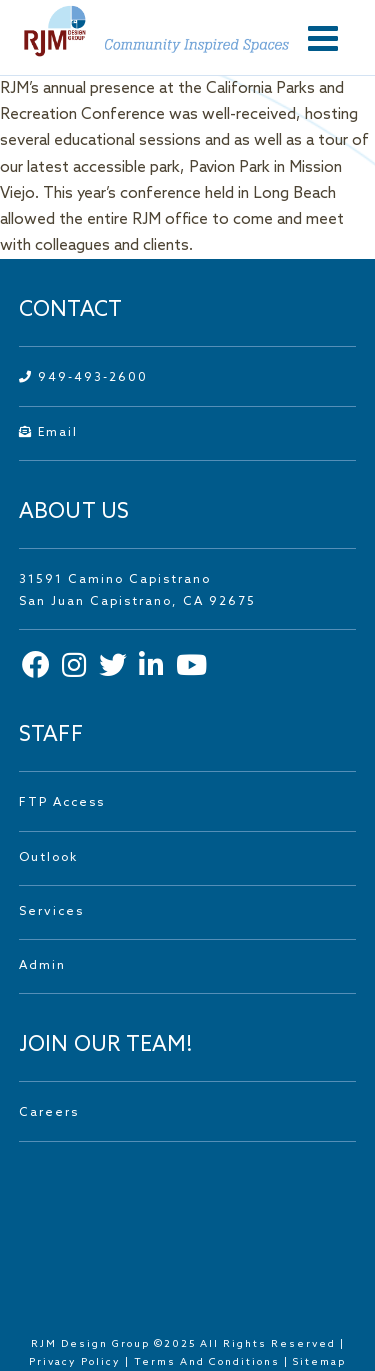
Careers (49, 1113)
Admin (42, 966)
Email (48, 433)
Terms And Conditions (209, 1362)
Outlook (48, 858)
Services (51, 912)
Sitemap (319, 1362)
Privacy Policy (75, 1362)
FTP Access (62, 803)
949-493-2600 (83, 378)
